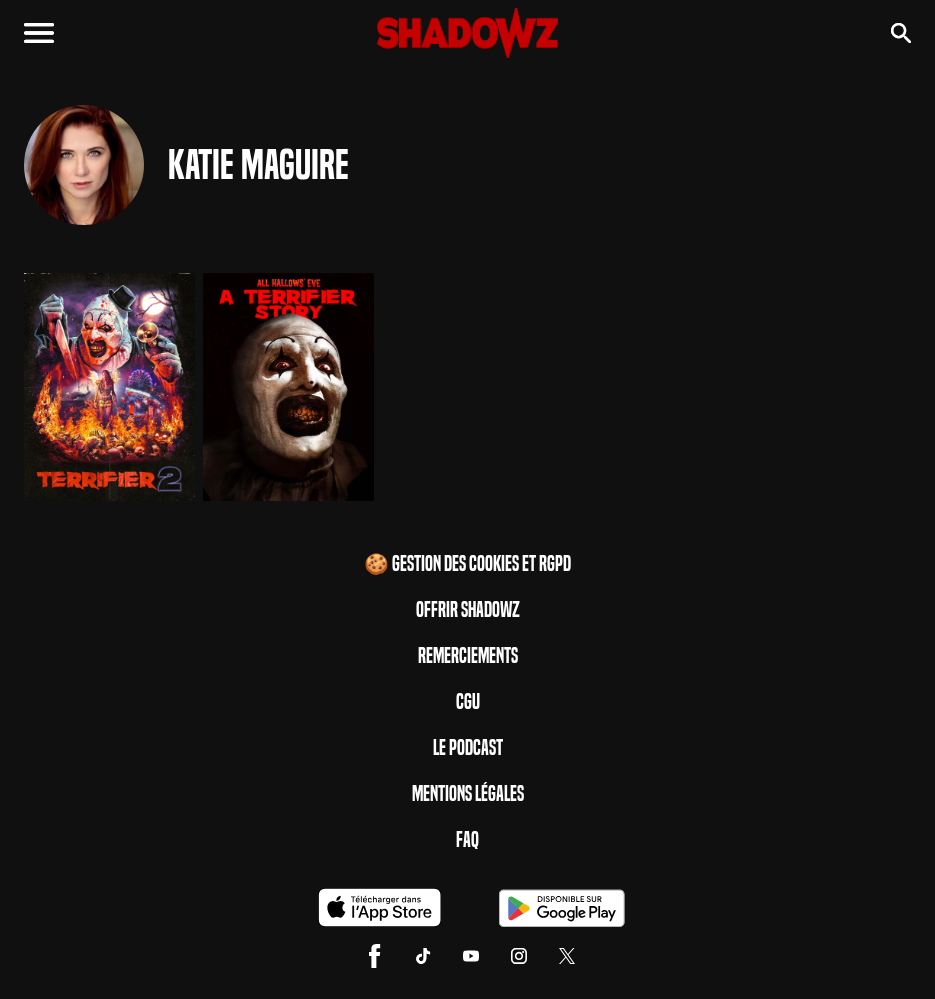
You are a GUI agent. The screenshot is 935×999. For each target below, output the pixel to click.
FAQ (467, 840)
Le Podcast (468, 748)
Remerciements (468, 656)
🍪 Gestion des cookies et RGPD (467, 564)
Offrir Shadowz (468, 610)
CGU (468, 702)
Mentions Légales (468, 794)
